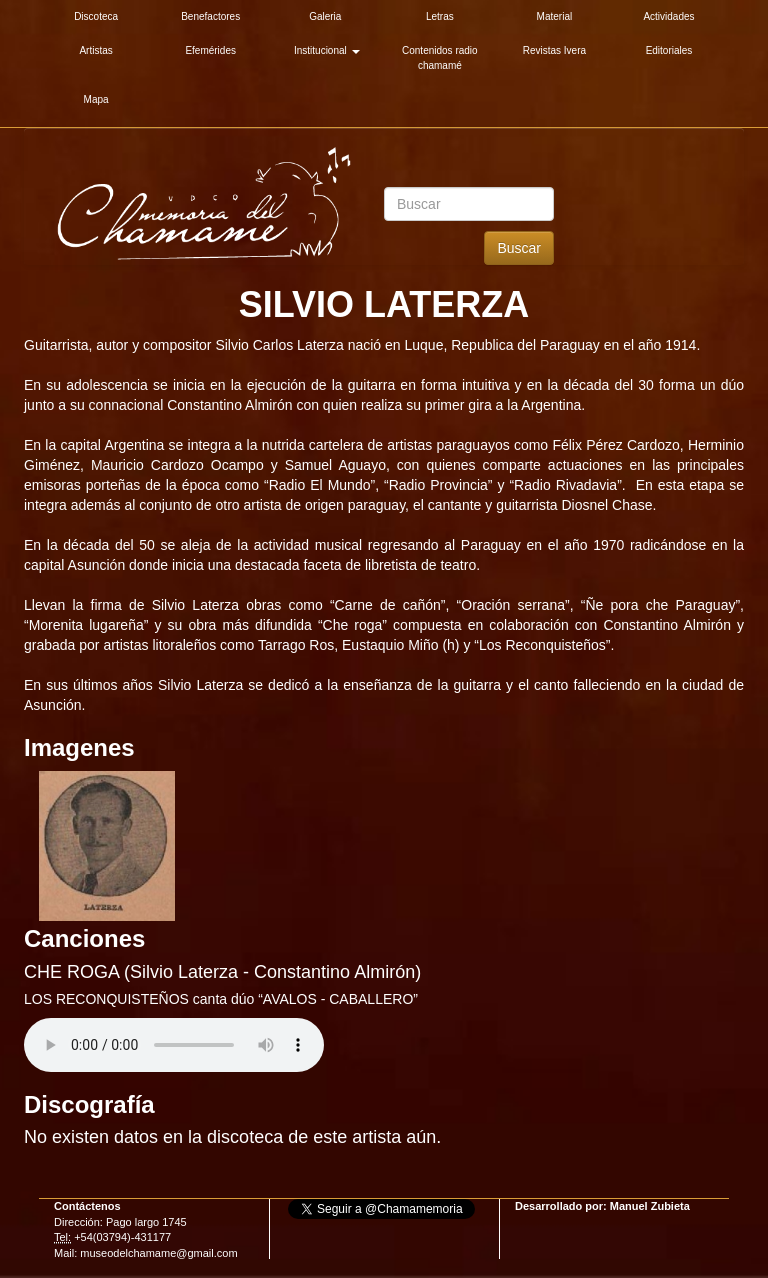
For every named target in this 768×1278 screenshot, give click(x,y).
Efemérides (210, 50)
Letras (440, 16)
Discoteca (96, 16)
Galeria (325, 16)
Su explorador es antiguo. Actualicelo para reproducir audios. (174, 1045)
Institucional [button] (327, 50)
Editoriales (669, 50)
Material (555, 16)
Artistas (95, 50)
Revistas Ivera (554, 50)
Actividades (668, 16)
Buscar (519, 248)
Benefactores (210, 16)
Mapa (96, 99)
